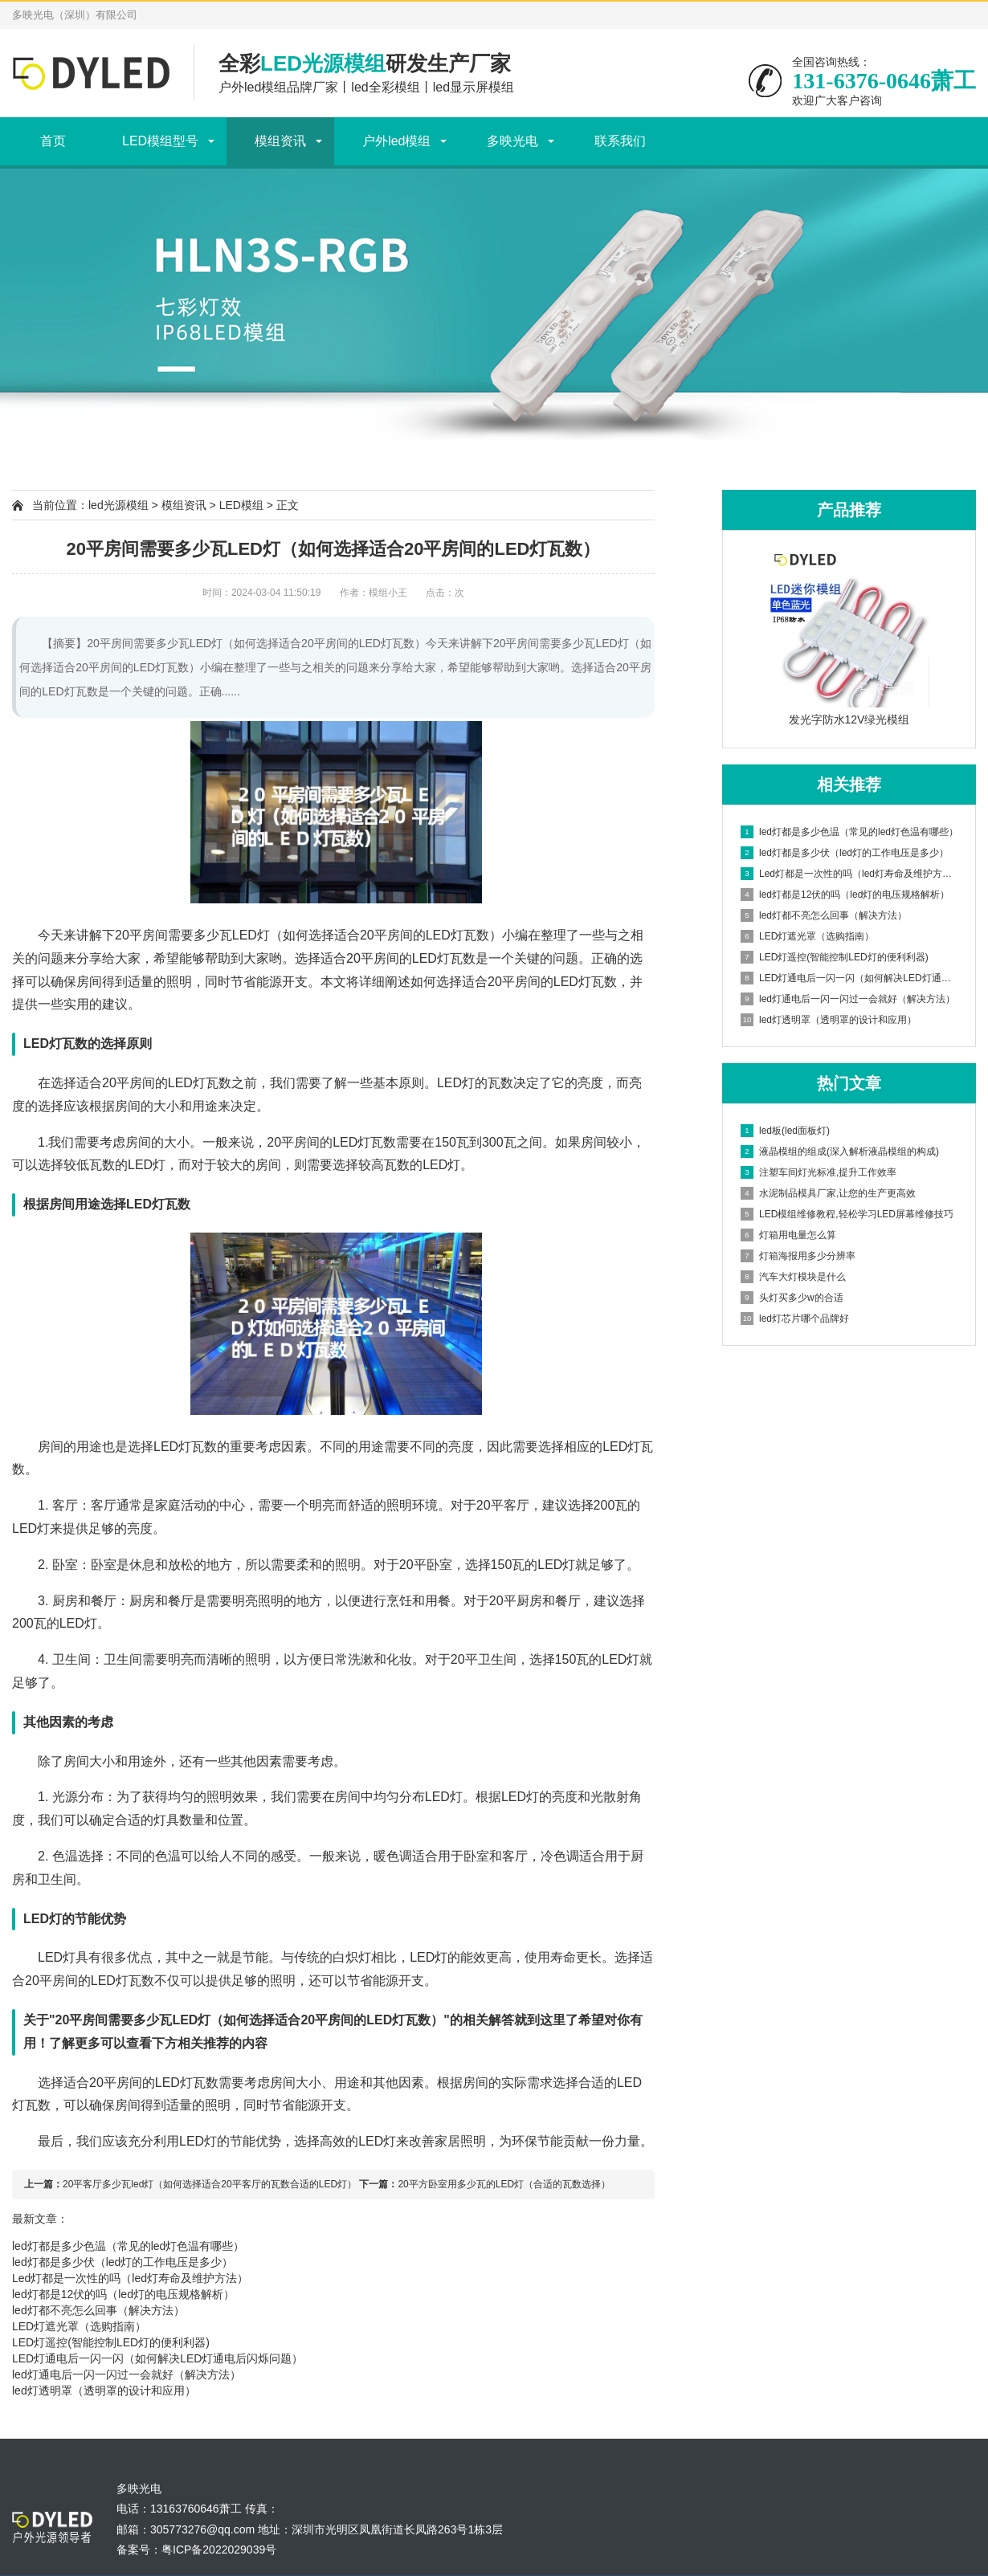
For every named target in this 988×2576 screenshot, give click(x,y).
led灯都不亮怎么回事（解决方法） (98, 2310)
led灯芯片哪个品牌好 (795, 1318)
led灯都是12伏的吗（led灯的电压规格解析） (123, 2294)
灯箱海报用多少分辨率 (798, 1255)
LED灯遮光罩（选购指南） (79, 2326)
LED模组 (241, 505)
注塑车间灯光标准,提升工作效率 (818, 1172)
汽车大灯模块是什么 (793, 1276)
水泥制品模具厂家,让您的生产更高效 (828, 1193)
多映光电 (512, 141)
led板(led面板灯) (785, 1130)
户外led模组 (396, 141)
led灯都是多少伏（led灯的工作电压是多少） (122, 2262)
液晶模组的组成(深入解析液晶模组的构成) (840, 1151)
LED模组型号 (160, 141)
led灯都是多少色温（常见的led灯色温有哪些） (128, 2246)
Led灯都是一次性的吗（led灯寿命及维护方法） (130, 2278)
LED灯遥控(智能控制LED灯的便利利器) (111, 2342)
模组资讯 (280, 141)
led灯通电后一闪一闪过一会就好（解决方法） (126, 2374)
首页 (53, 141)
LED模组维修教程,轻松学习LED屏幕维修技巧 (847, 1214)
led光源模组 (118, 505)
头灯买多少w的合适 (792, 1297)
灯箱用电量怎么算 (788, 1235)
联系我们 (620, 141)
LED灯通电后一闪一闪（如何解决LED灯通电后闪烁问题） (157, 2358)
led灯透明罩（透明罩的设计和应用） (104, 2390)
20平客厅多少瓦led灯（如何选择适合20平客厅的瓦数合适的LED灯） (210, 2184)
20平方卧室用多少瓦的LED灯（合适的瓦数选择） (504, 2184)
